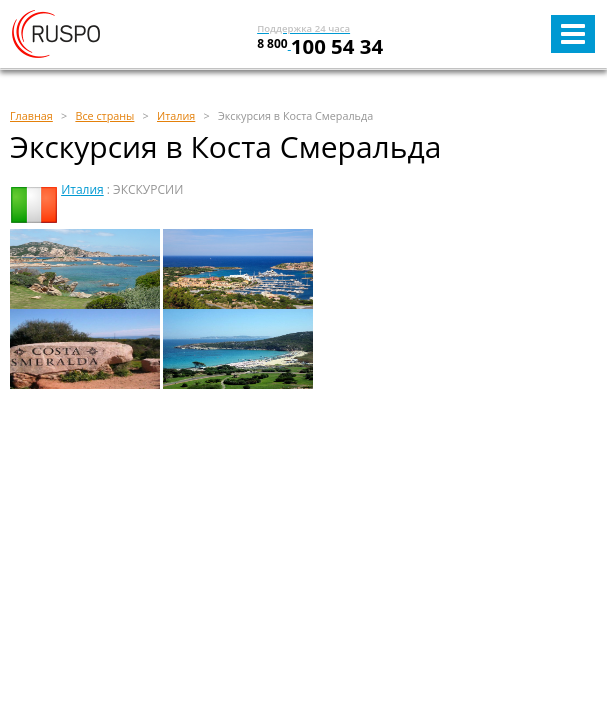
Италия (82, 189)
